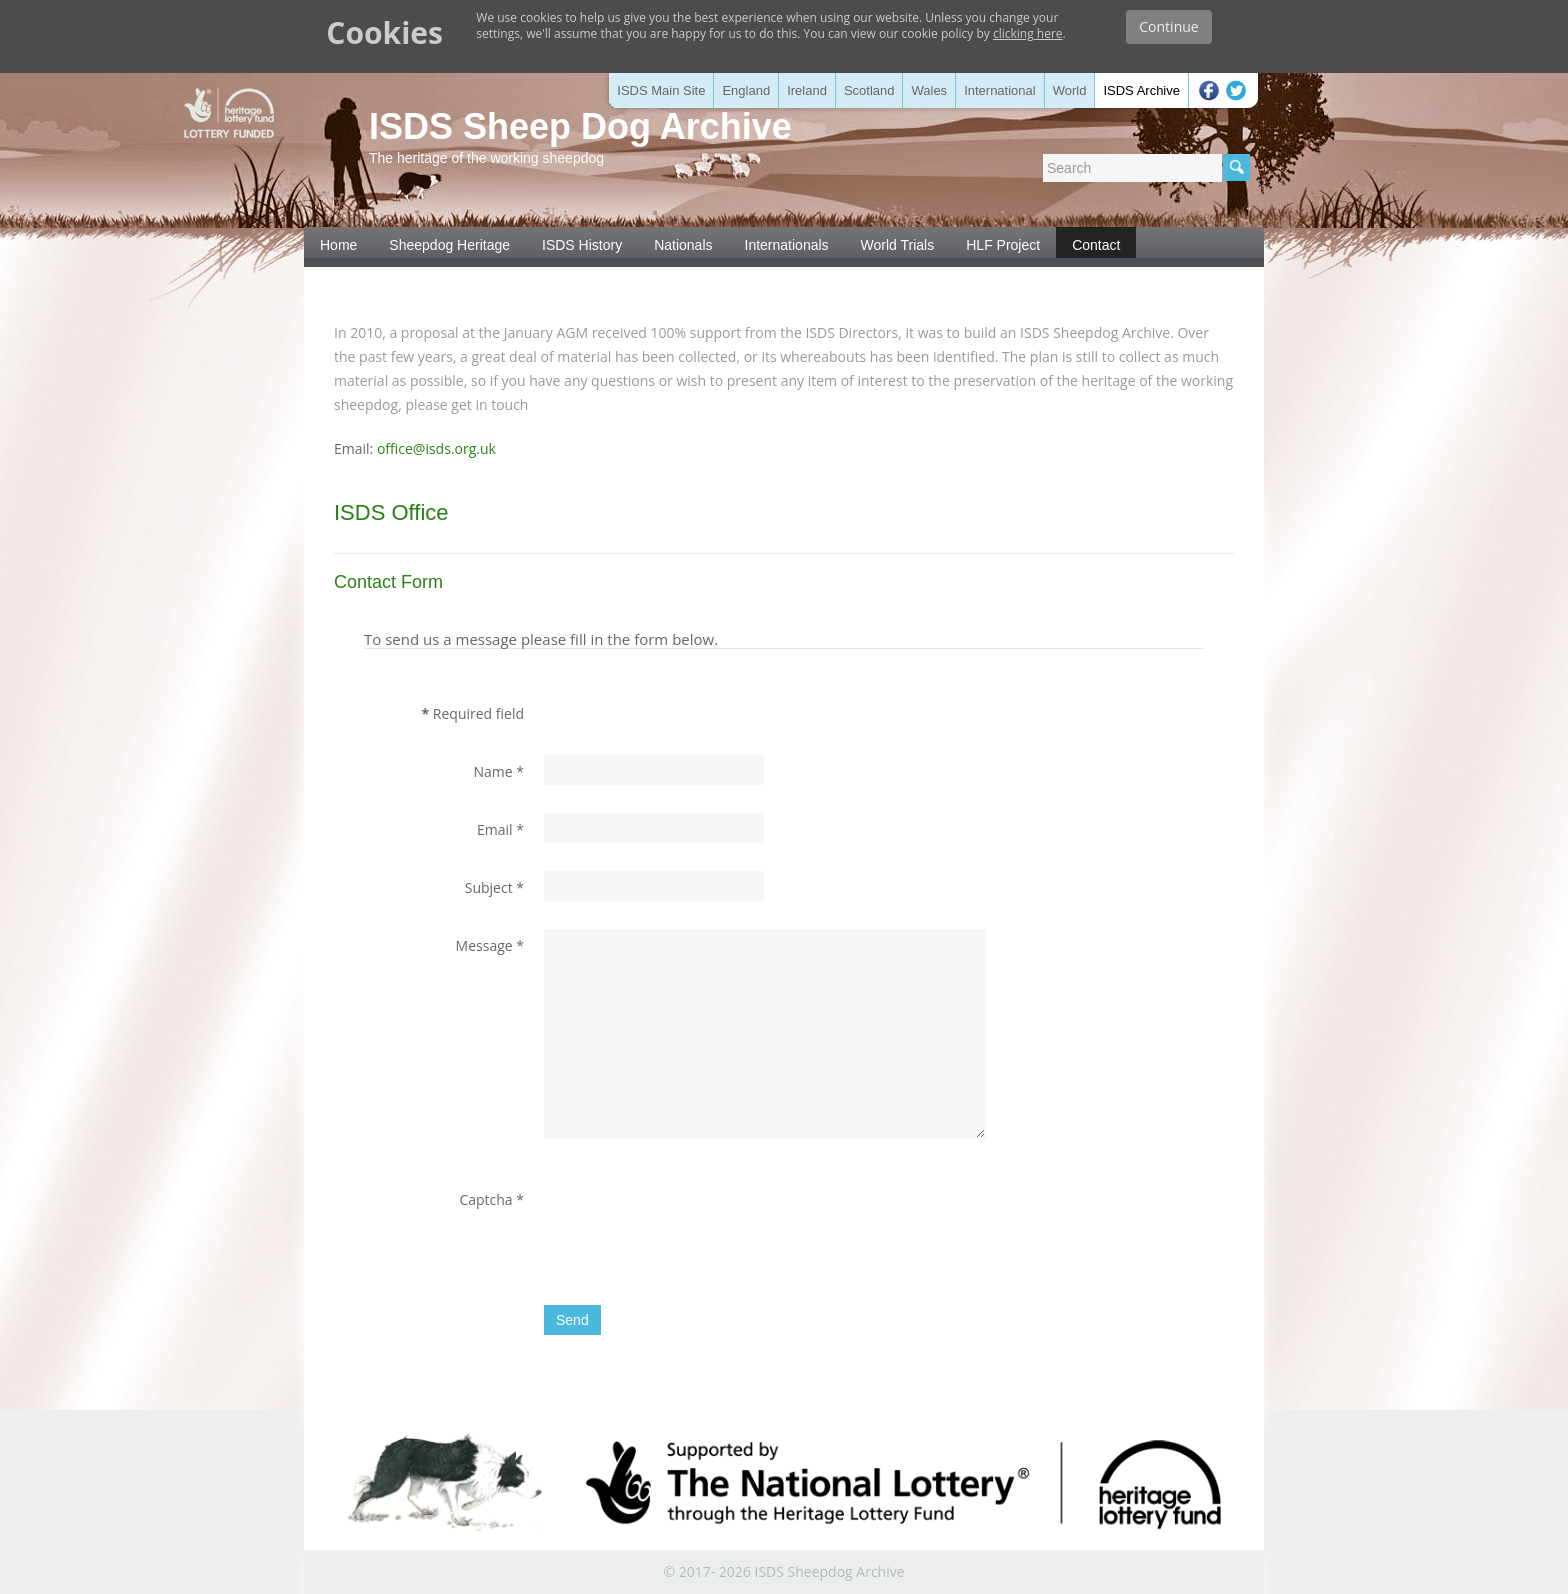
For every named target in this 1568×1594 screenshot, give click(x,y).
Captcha (491, 1199)
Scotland (869, 90)
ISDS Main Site (661, 90)
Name (498, 771)
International (1000, 90)
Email (500, 829)
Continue (1168, 26)
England (746, 90)
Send (572, 1320)
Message (490, 945)
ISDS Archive (1141, 90)
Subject (494, 887)
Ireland (807, 90)
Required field (473, 713)
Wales (929, 90)
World (1070, 90)
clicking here (1028, 33)
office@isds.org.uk (436, 448)
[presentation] (696, 1222)
